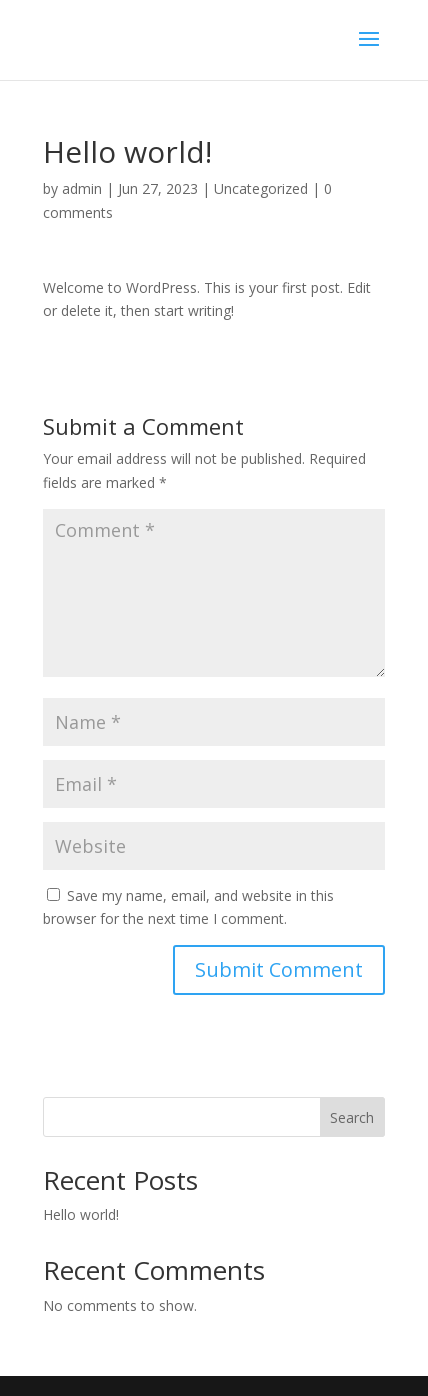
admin (82, 188)
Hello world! (81, 1214)
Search (352, 1117)
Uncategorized (261, 188)
